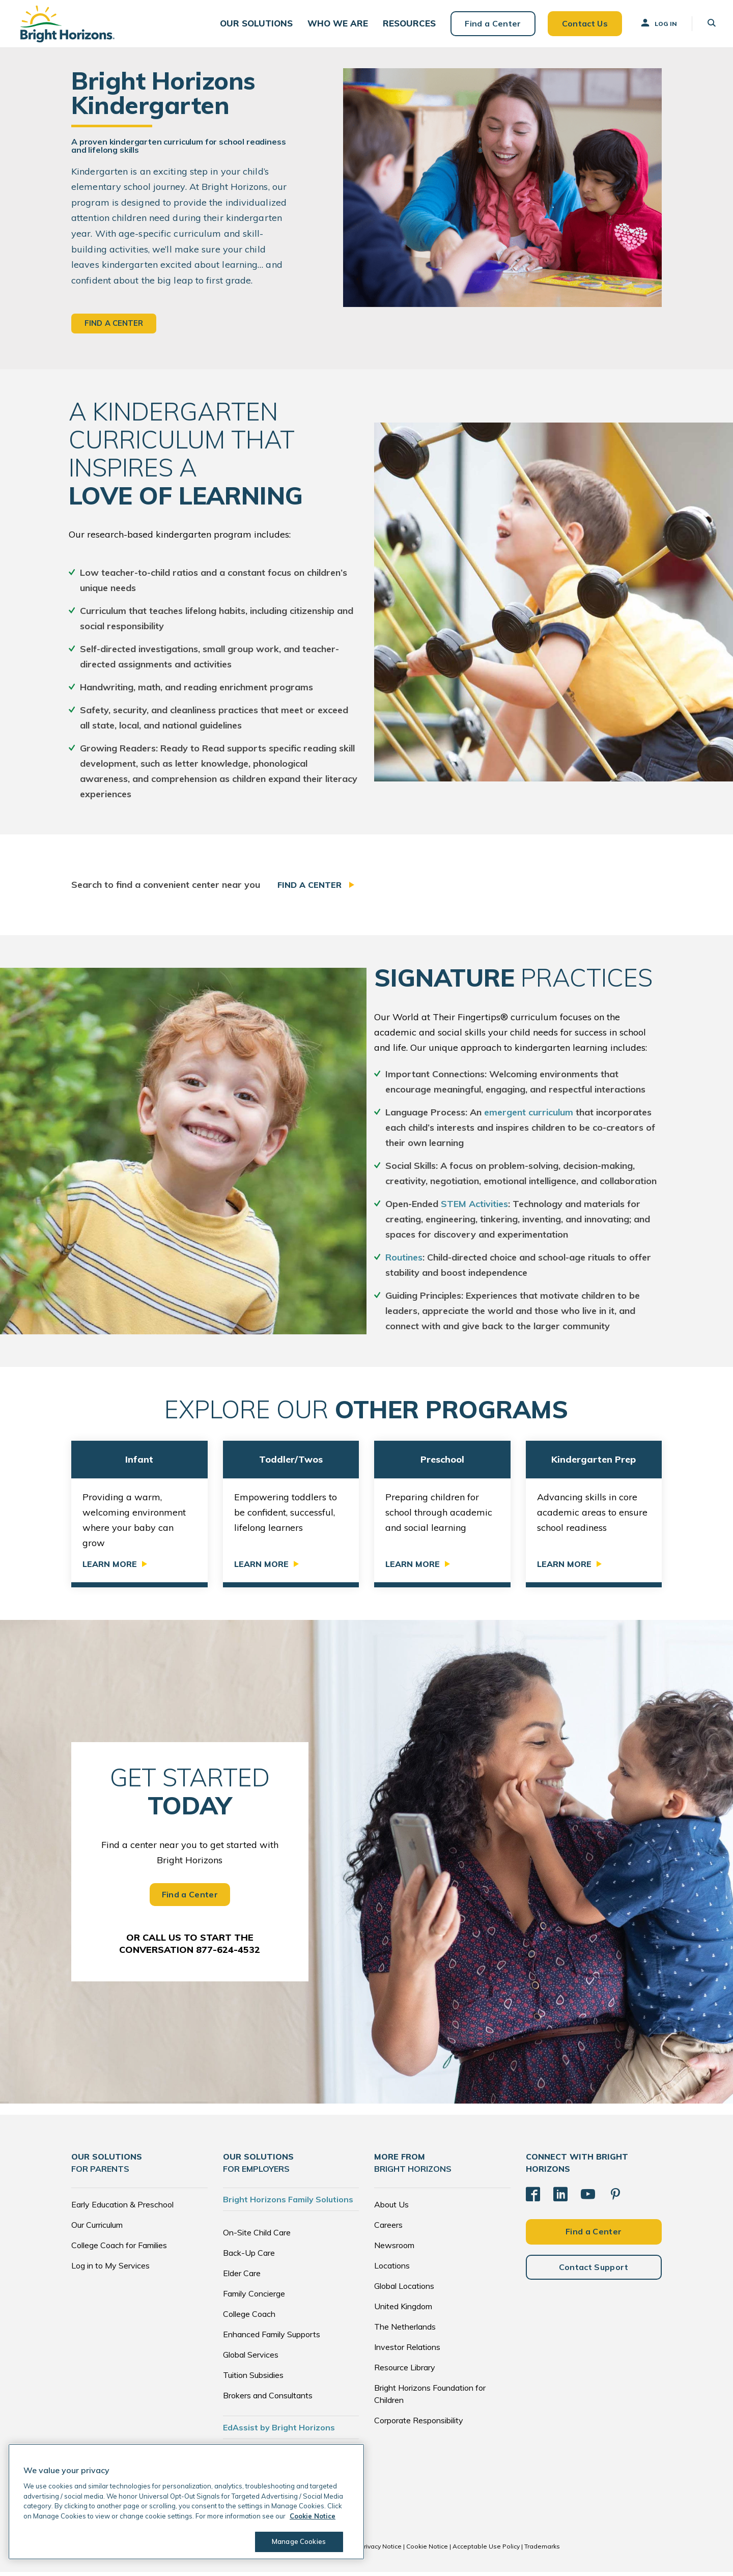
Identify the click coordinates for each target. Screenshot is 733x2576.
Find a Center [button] (113, 327)
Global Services (250, 2359)
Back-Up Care (249, 2257)
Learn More (109, 1568)
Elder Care (242, 2277)
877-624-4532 (228, 1953)
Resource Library (404, 2371)
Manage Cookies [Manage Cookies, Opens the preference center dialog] (298, 2541)
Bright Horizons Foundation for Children (430, 2398)
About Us (391, 2208)
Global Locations (404, 2290)
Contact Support (594, 2270)
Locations (392, 2269)
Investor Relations (407, 2351)
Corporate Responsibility (418, 2424)
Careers (388, 2229)
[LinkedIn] (560, 2198)
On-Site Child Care (257, 2236)
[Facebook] (533, 2198)
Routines (403, 1262)
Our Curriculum (97, 2229)
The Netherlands (405, 2331)
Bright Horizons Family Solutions (288, 2203)
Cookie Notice (427, 2550)
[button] (258, 26)
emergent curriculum (528, 1117)
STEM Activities (474, 1208)
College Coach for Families (119, 2249)
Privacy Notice (381, 2550)
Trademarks (542, 2550)
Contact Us (581, 25)
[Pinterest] (615, 2198)
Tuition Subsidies (253, 2379)
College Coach (249, 2318)
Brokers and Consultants (268, 2399)
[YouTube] (588, 2198)
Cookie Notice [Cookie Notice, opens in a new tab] (312, 2516)
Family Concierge (254, 2297)
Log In (655, 25)
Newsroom (394, 2249)
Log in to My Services (110, 2269)
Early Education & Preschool (122, 2208)
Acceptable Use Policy (486, 2550)
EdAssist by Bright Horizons (279, 2431)
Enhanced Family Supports (271, 2338)
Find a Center (490, 25)
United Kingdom (403, 2310)
